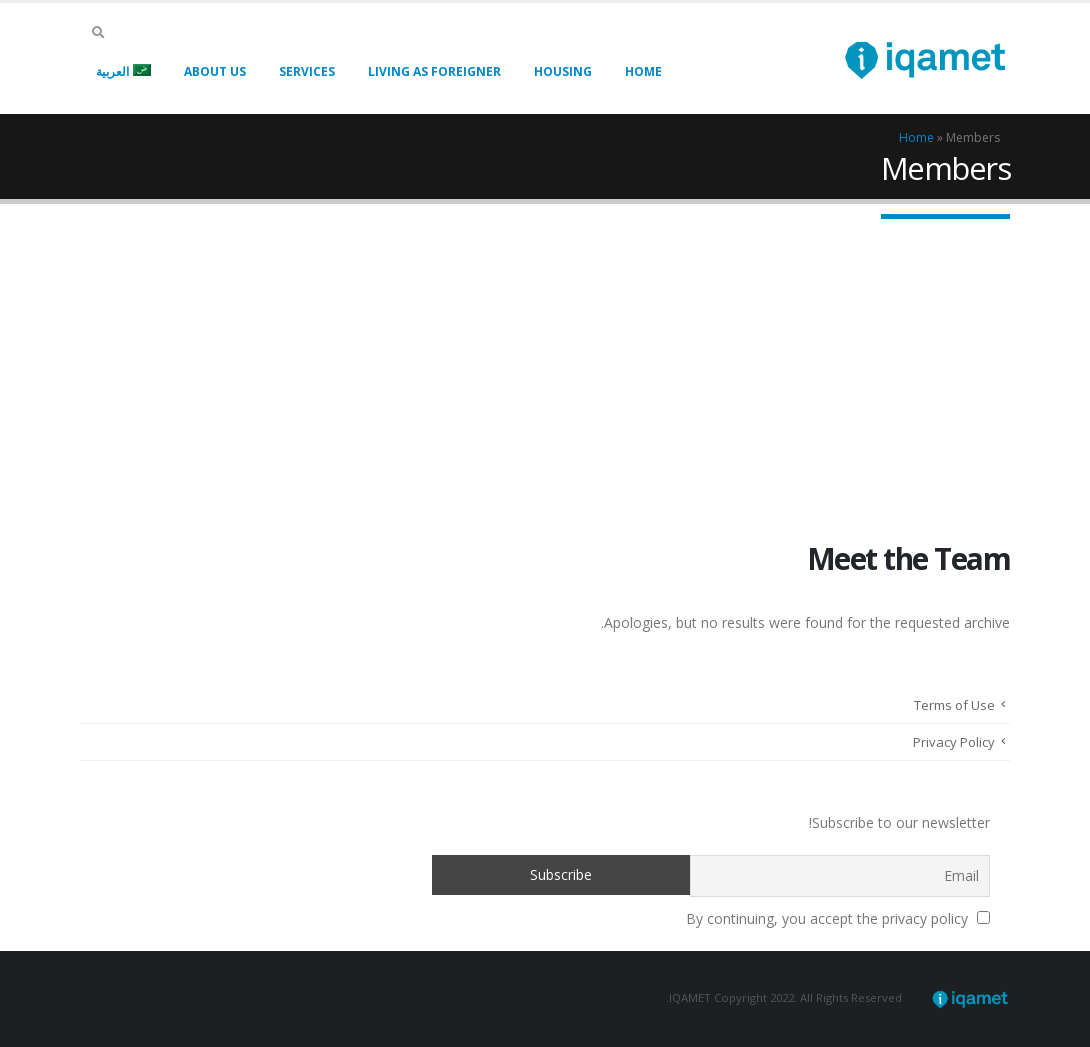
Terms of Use (954, 705)
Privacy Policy (954, 742)
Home (643, 71)
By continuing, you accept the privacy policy (838, 918)
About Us (215, 71)
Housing (563, 71)
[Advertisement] (545, 354)
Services (307, 71)
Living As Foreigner (434, 71)
